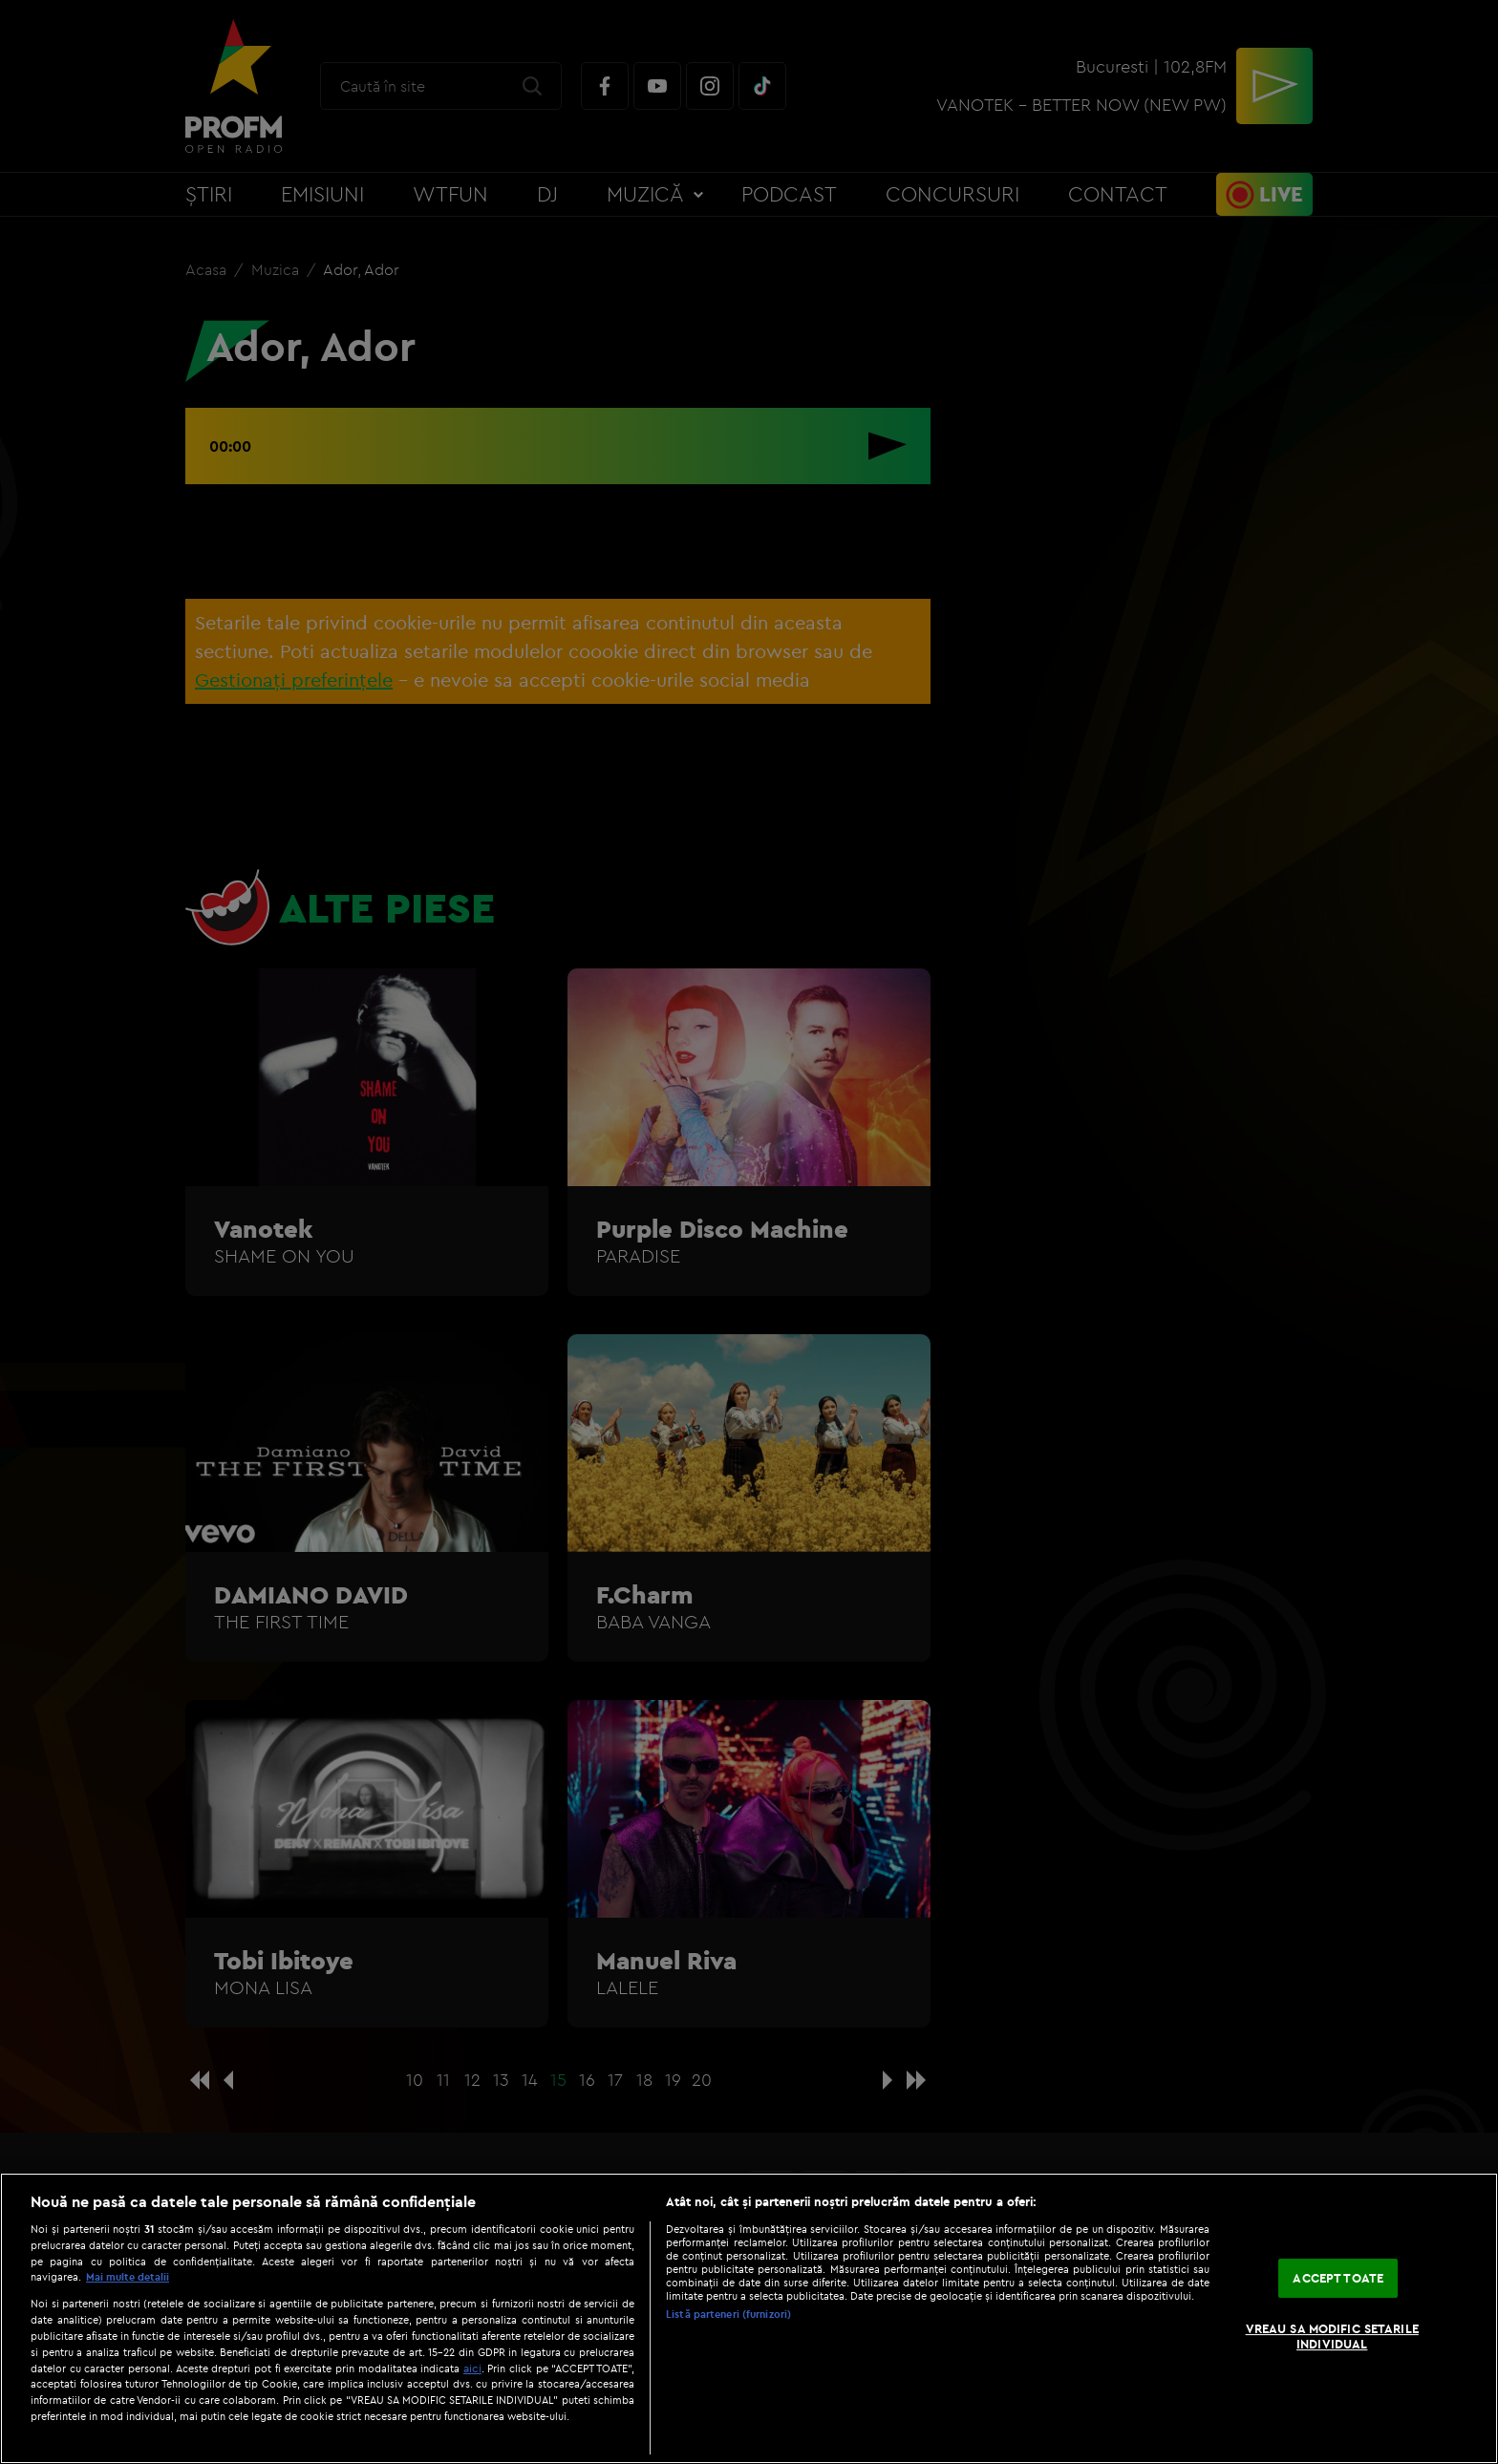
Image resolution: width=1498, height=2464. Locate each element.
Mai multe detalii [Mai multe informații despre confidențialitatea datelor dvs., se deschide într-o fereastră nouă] (127, 2276)
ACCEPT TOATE (1338, 2277)
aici (472, 2368)
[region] (749, 2318)
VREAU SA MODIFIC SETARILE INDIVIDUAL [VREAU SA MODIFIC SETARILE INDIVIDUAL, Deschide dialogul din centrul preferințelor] (1332, 2336)
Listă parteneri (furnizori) (728, 2314)
